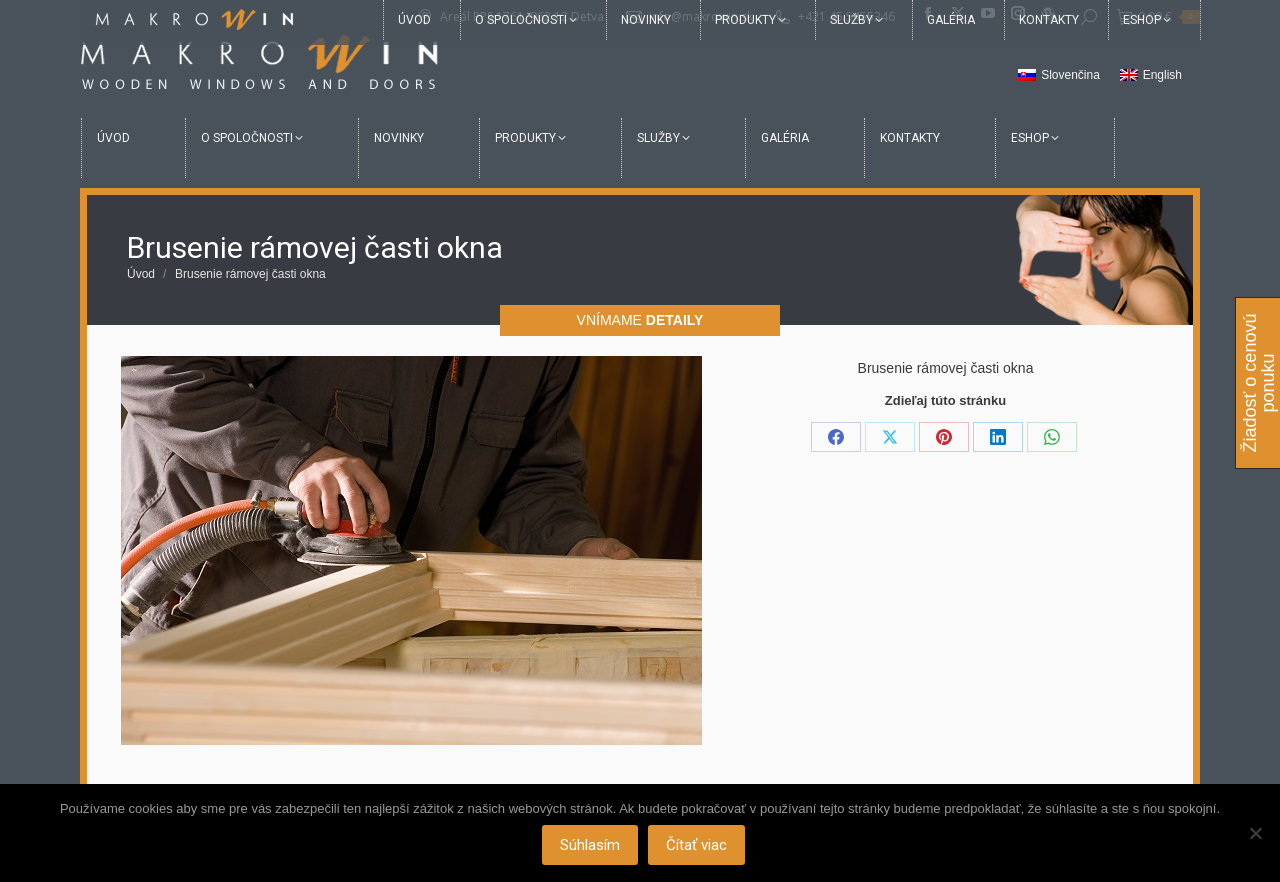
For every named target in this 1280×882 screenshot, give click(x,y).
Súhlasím (592, 847)
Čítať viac (698, 847)
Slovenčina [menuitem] (1070, 75)
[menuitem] (1059, 76)
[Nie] (1255, 834)
